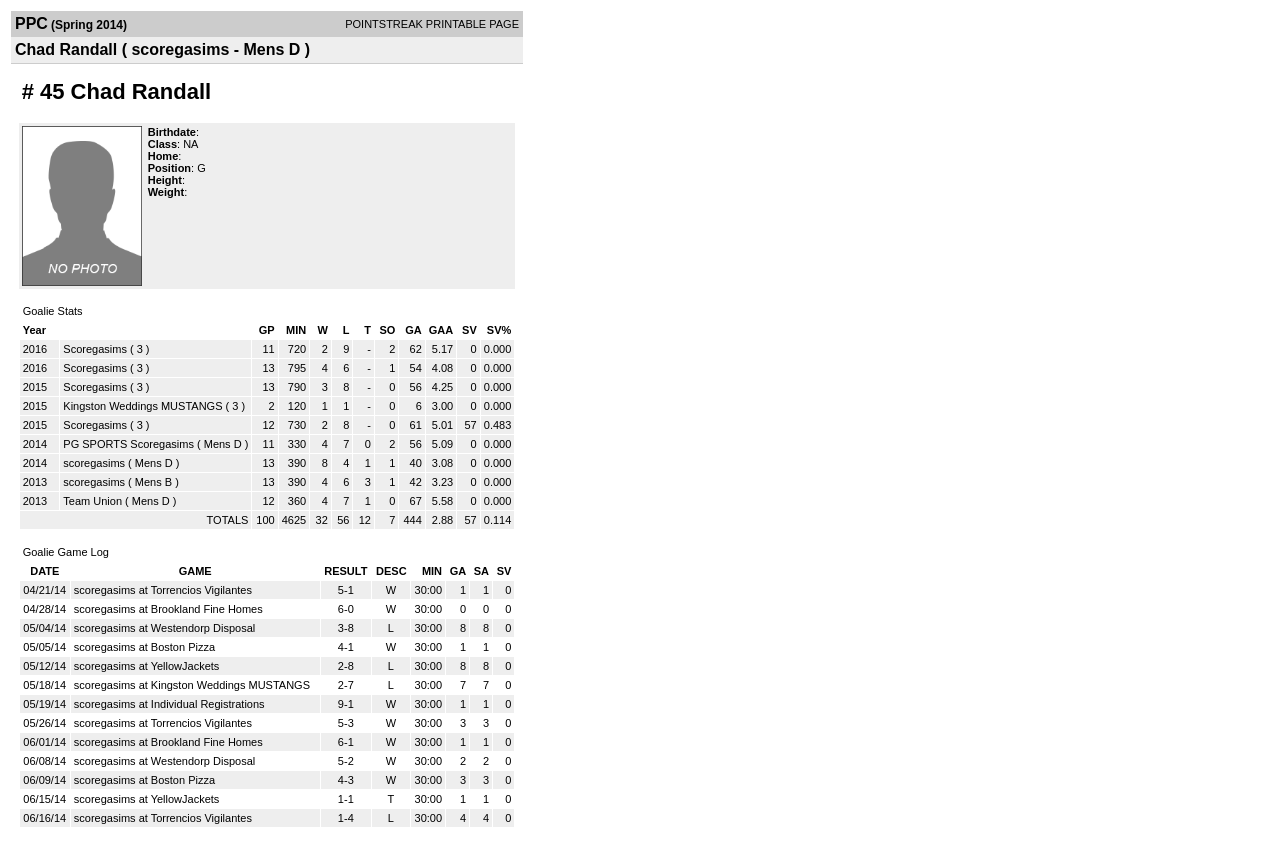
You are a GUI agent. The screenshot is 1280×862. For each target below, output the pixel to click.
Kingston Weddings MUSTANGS (142, 406)
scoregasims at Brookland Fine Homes (168, 609)
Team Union (92, 501)
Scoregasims (95, 349)
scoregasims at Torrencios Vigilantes (163, 590)
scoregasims (94, 463)
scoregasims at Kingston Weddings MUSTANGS (192, 685)
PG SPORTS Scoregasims (128, 444)
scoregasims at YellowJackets (147, 666)
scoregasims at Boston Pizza (144, 647)
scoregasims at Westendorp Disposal (164, 628)
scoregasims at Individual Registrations (169, 704)
